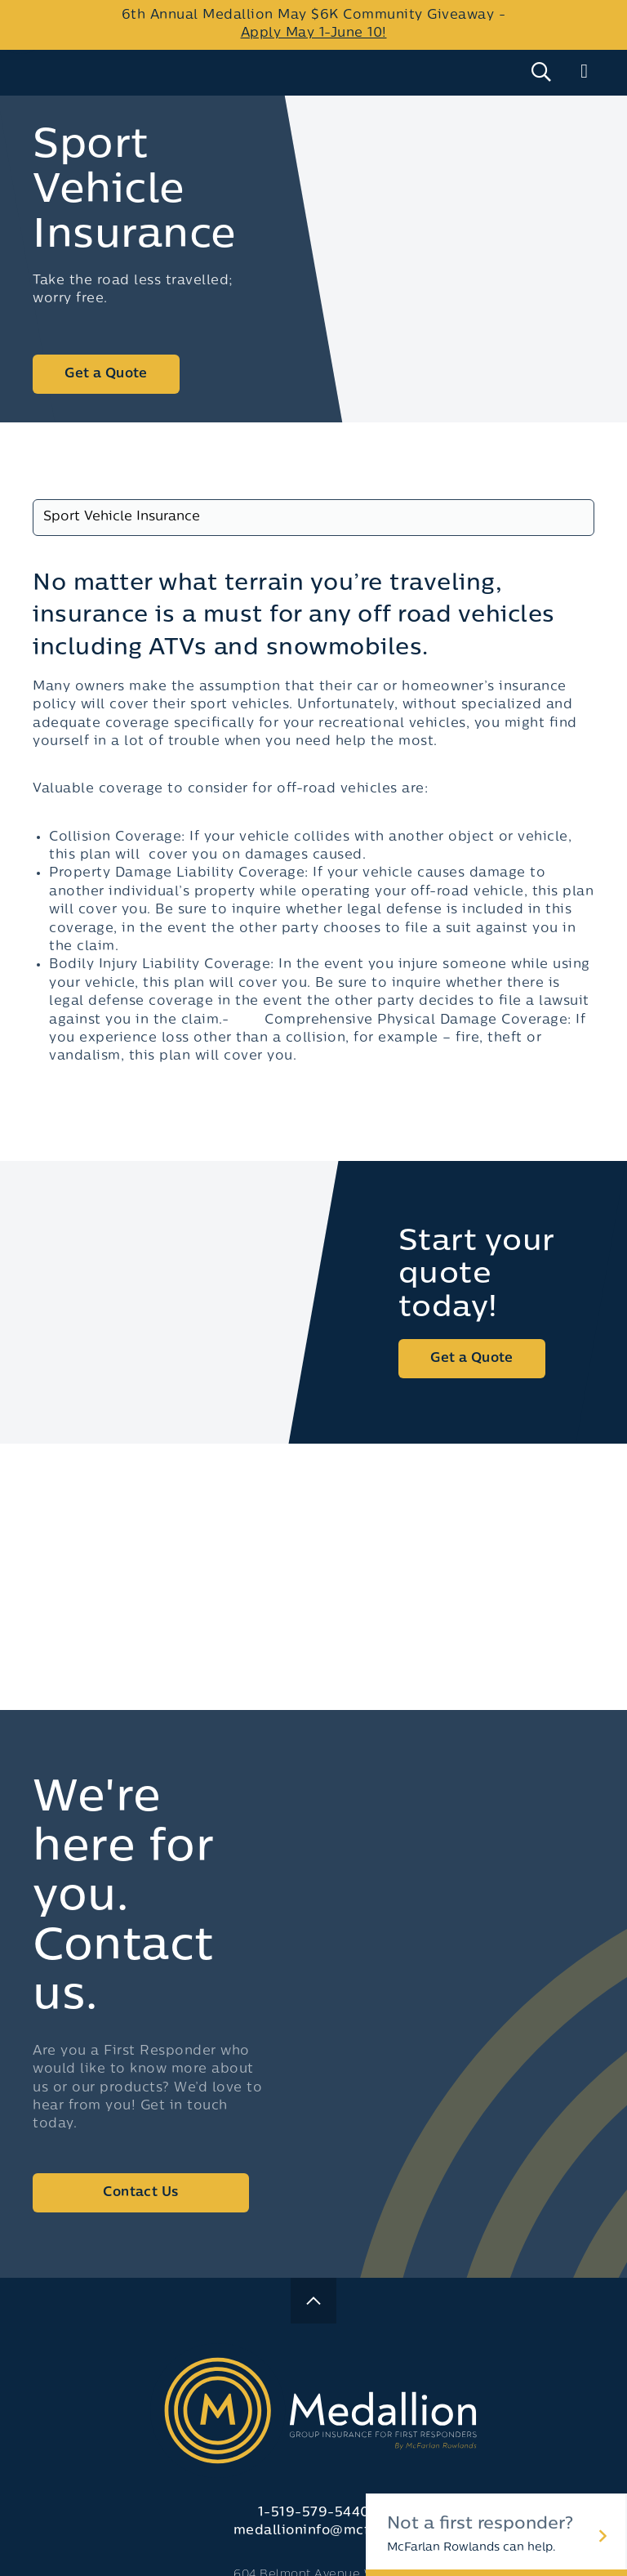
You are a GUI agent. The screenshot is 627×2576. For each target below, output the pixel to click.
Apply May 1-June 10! (314, 33)
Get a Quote (106, 374)
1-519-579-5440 (314, 2513)
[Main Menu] (584, 72)
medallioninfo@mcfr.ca (313, 2531)
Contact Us (140, 2192)
